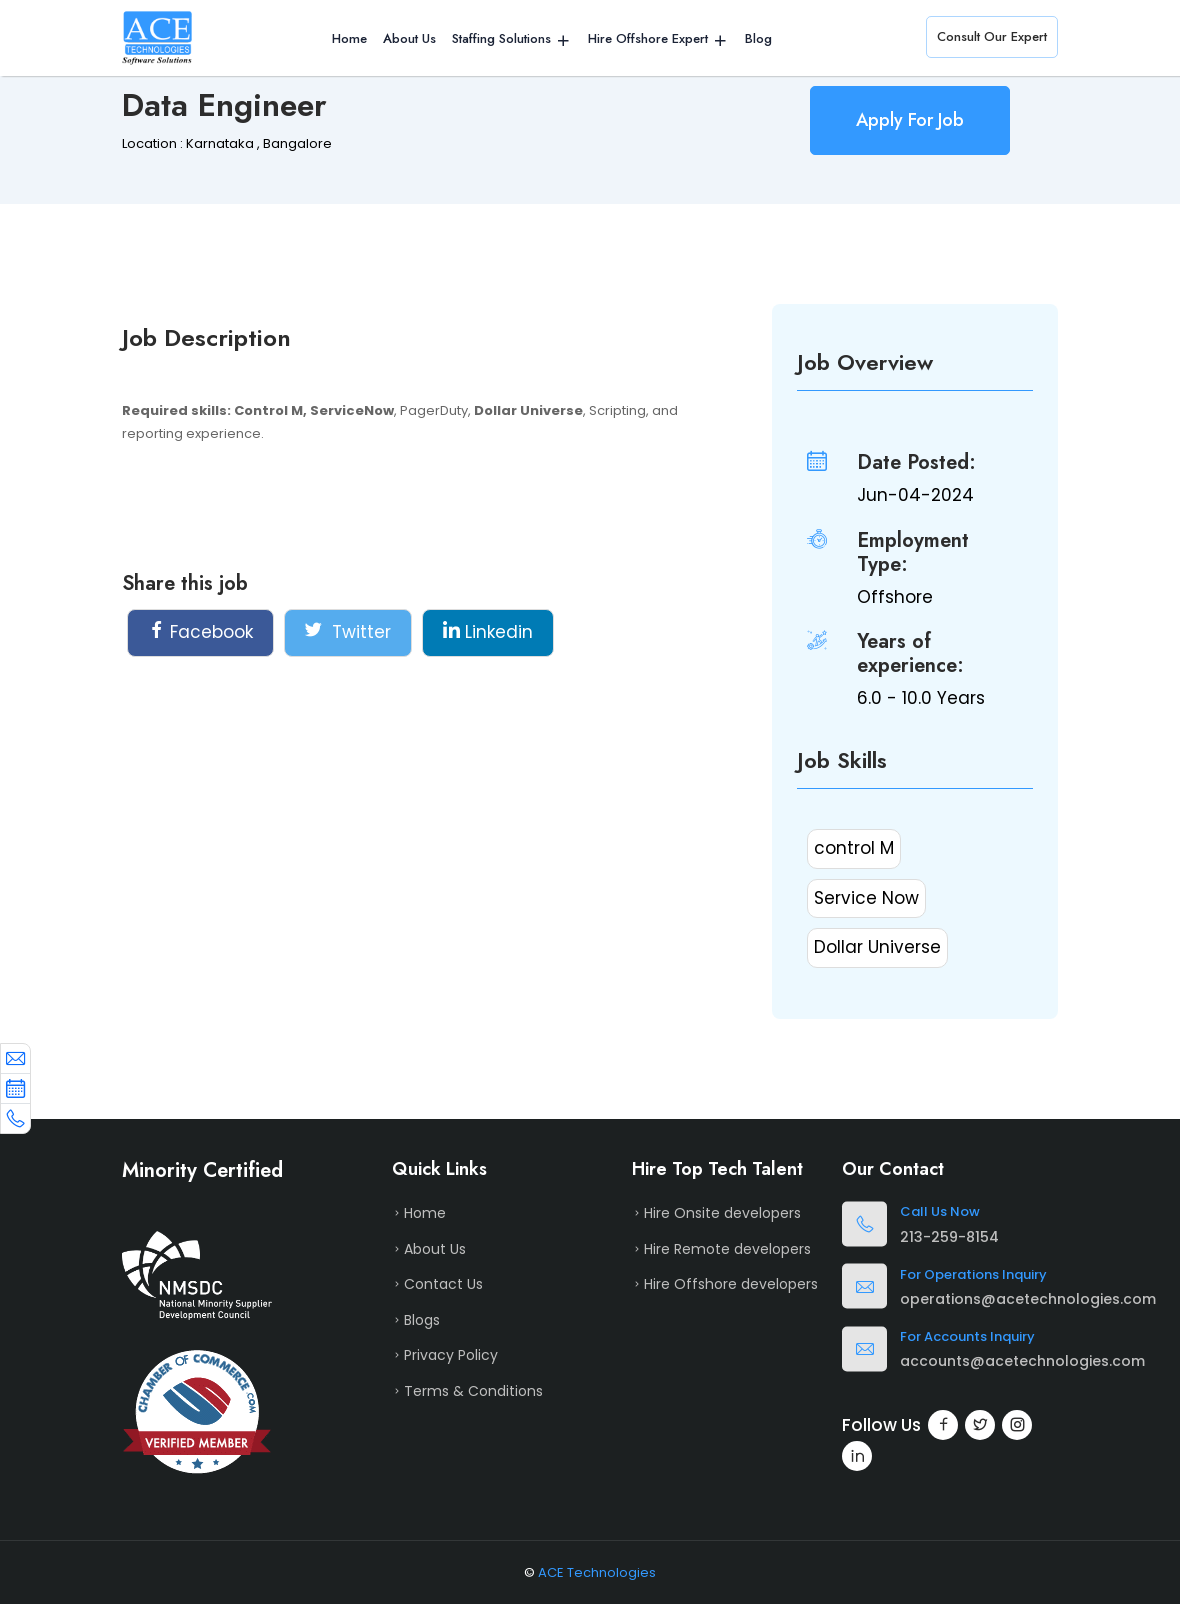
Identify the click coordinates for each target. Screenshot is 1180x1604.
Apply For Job (910, 120)
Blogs (422, 1320)
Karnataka (220, 143)
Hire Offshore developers (731, 1284)
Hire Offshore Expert (648, 38)
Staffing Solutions (501, 38)
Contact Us (443, 1284)
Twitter (348, 632)
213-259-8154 (949, 1237)
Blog (758, 38)
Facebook (200, 632)
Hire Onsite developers (722, 1213)
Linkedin (488, 632)
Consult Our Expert (992, 36)
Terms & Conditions (473, 1391)
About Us (409, 38)
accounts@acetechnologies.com (1022, 1361)
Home (349, 38)
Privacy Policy (451, 1355)
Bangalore (297, 143)
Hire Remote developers (727, 1249)
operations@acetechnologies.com (1028, 1299)
